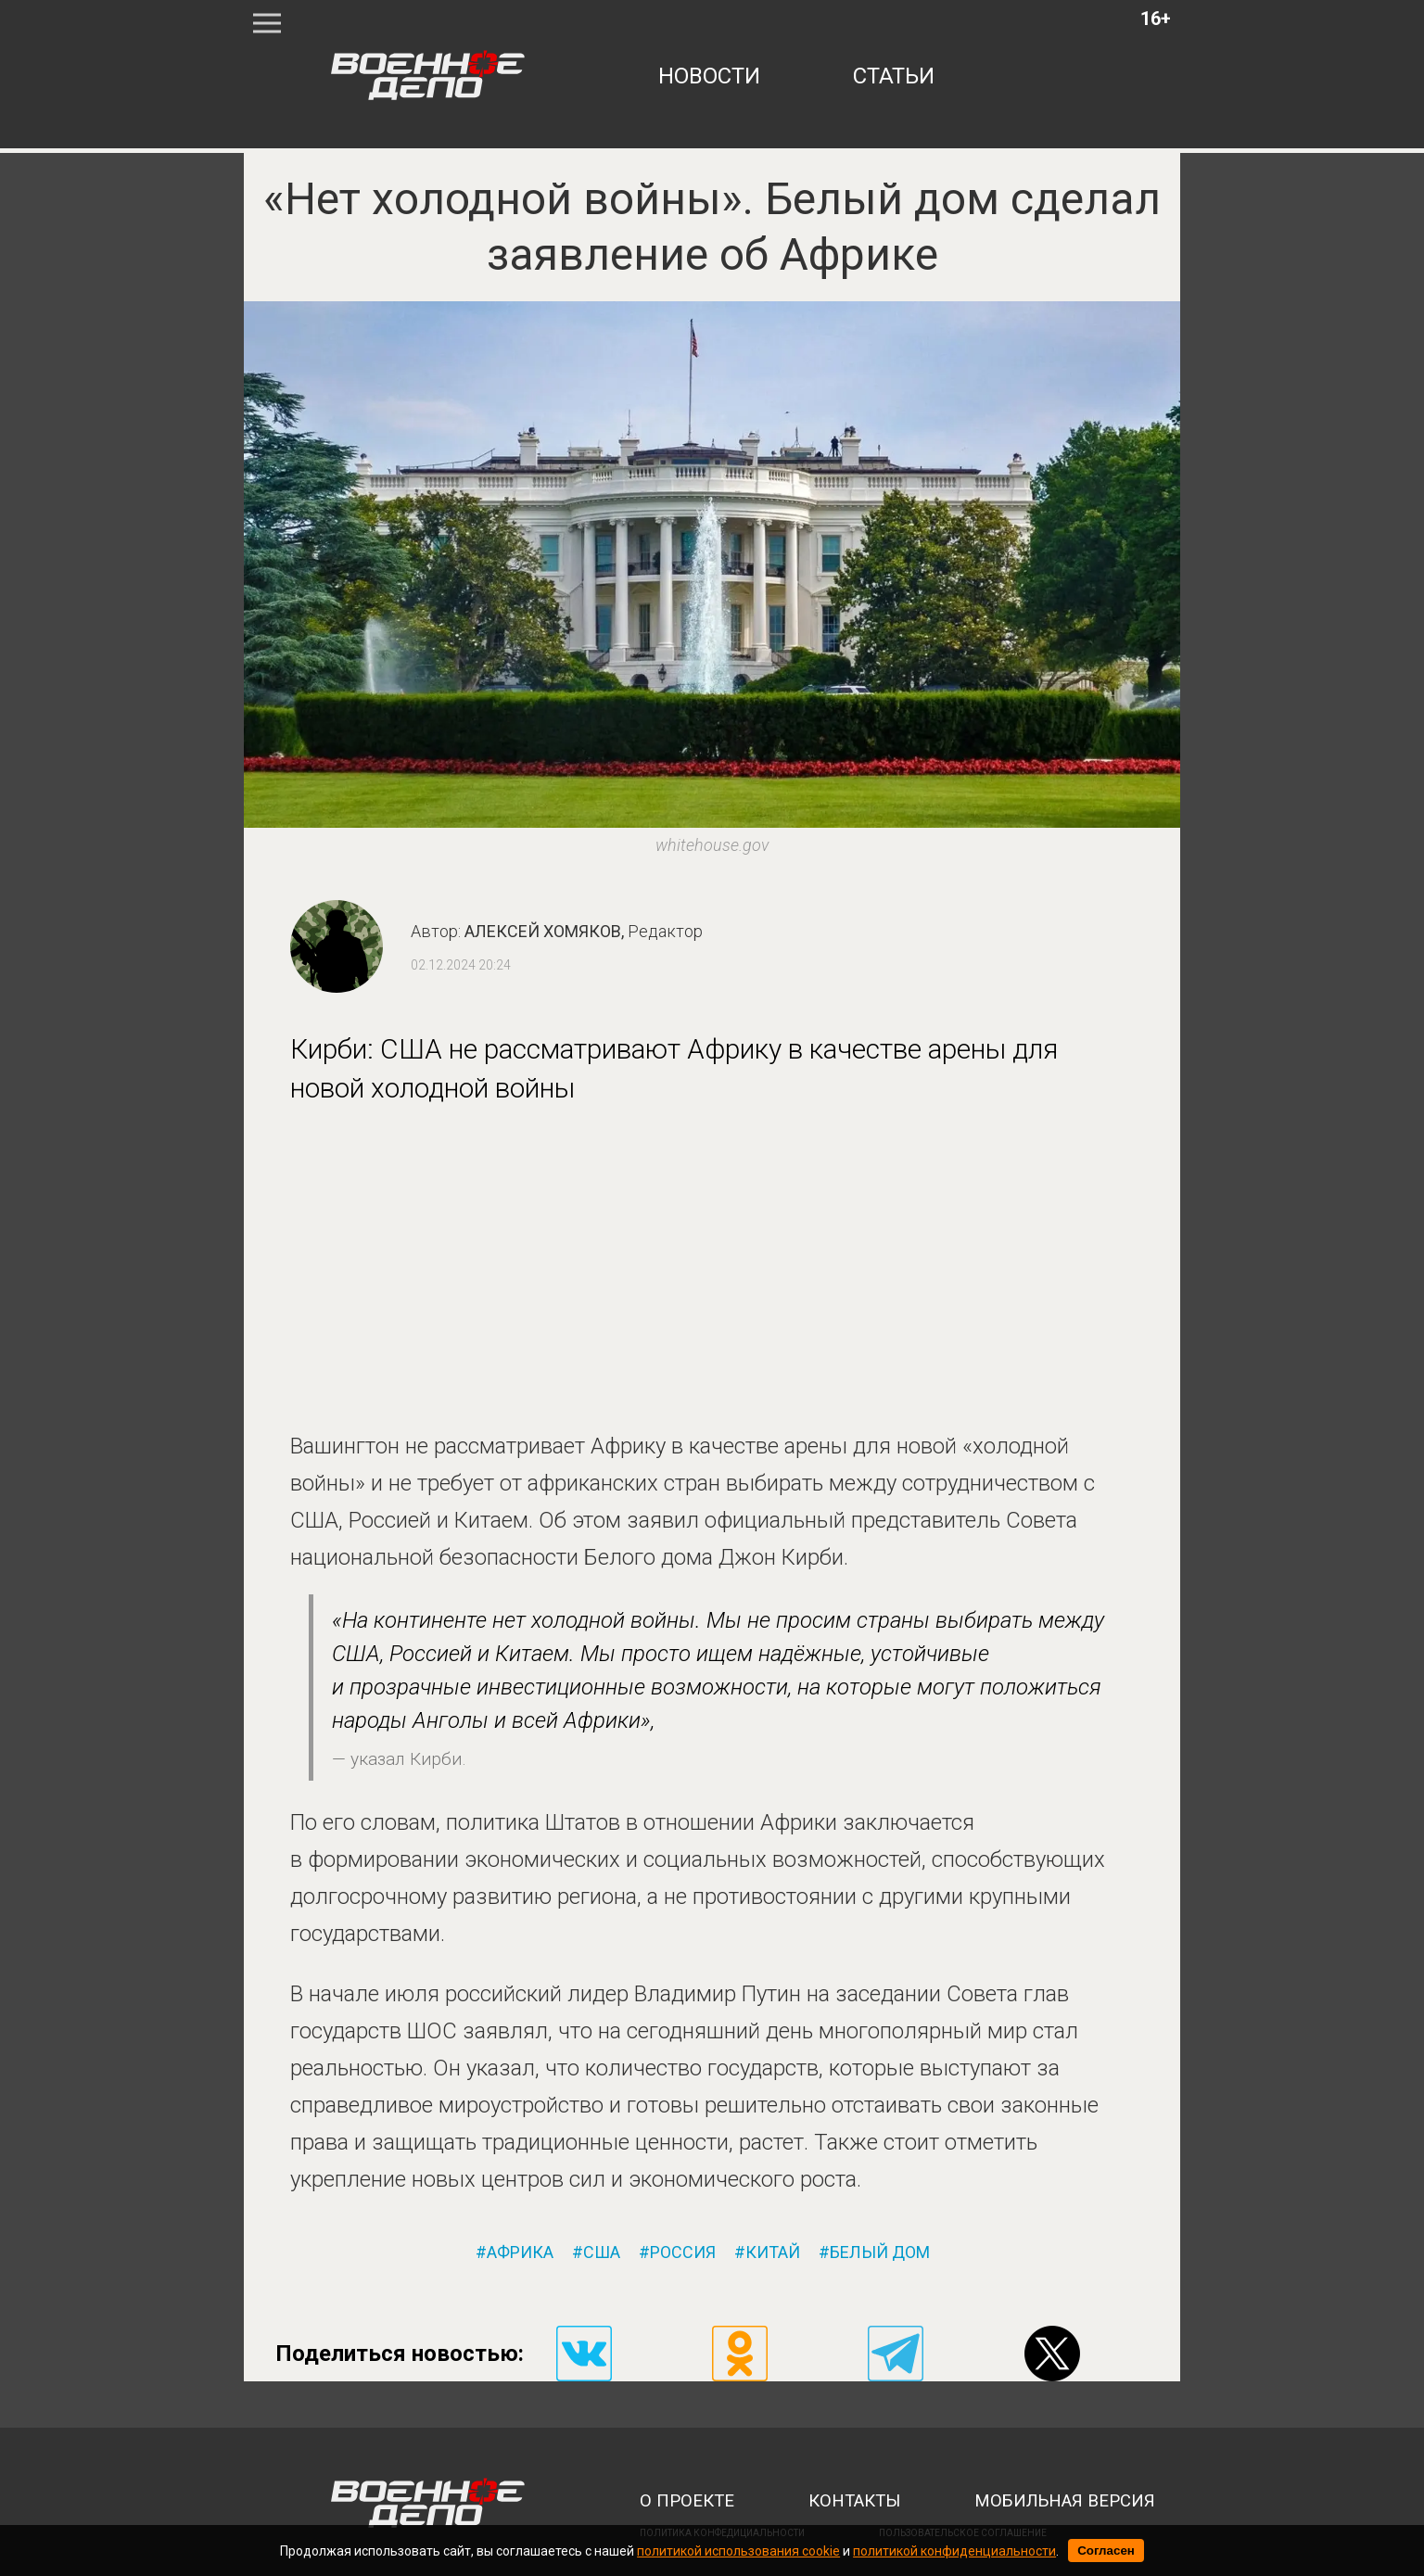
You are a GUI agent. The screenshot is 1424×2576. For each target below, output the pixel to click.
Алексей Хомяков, (583, 931)
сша (601, 2252)
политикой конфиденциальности (954, 2551)
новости (709, 76)
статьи (893, 76)
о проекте (687, 2501)
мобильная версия (1064, 2501)
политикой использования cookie (738, 2551)
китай (772, 2252)
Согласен (1106, 2550)
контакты (854, 2501)
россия (683, 2252)
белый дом (880, 2252)
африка (520, 2252)
